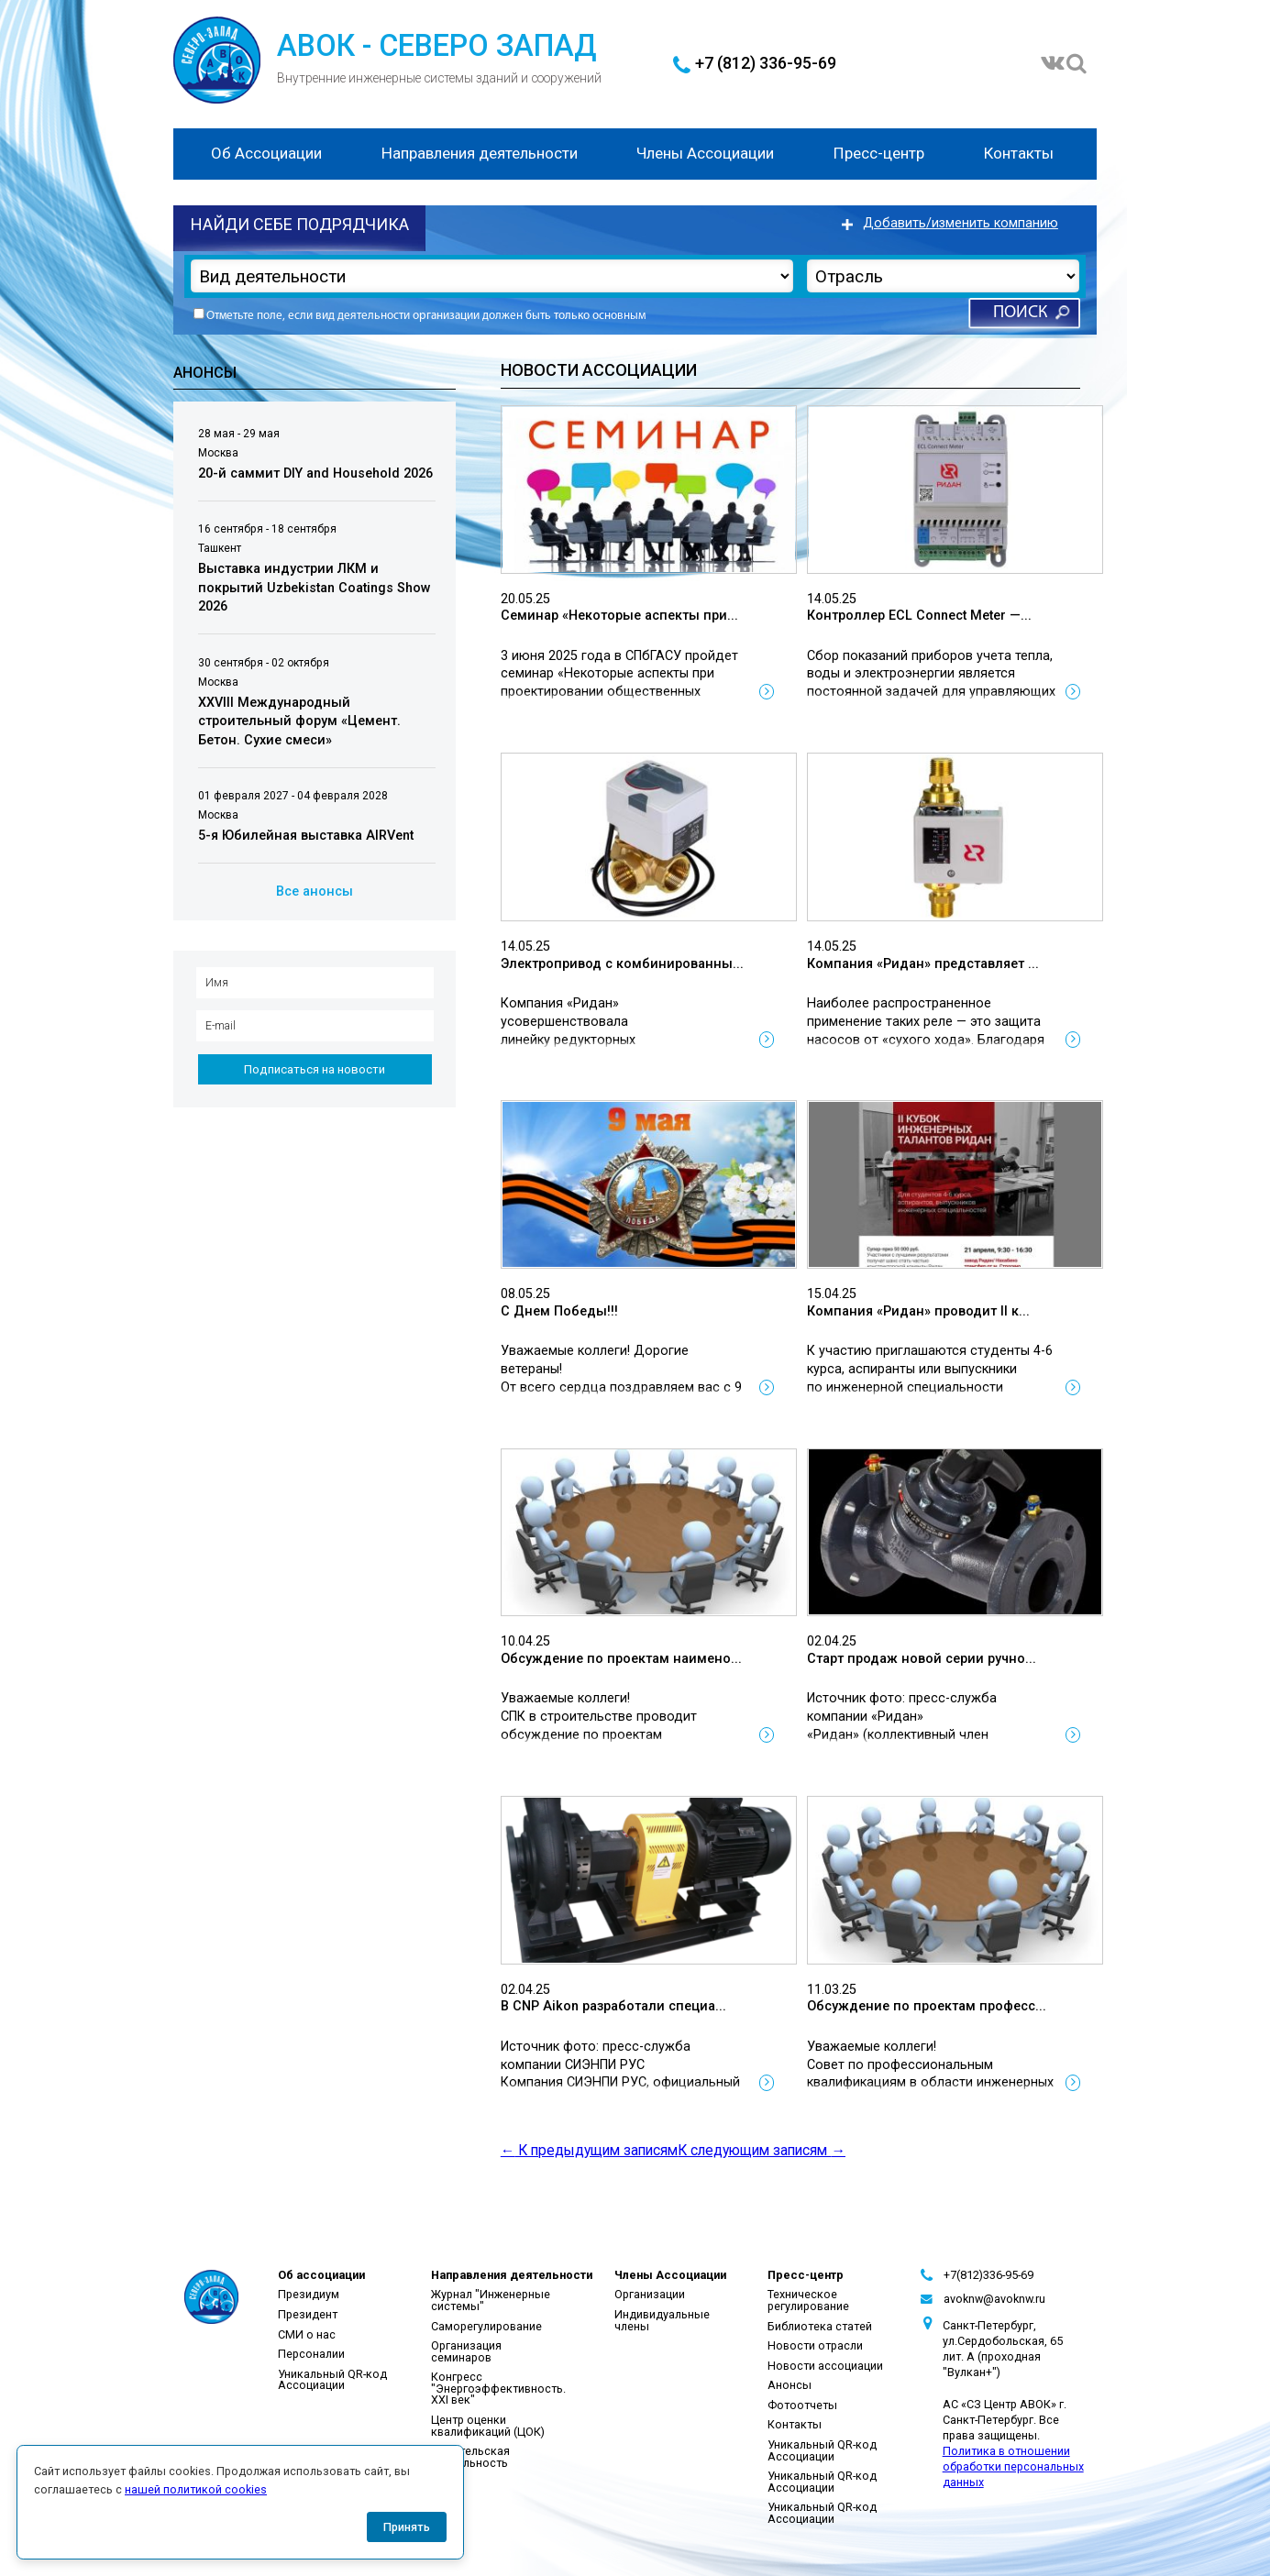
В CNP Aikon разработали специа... (613, 2006)
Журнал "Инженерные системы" (490, 2300)
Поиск (1020, 313)
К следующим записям (761, 2150)
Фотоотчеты (802, 2405)
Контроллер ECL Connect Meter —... (919, 615)
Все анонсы (314, 891)
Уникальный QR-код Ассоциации (332, 2380)
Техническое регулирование (808, 2300)
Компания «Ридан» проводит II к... (918, 1311)
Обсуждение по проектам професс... (926, 2006)
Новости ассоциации (825, 2365)
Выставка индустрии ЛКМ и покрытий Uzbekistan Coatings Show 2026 (314, 587)
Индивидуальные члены (662, 2320)
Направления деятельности (479, 153)
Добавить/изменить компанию (960, 223)
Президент (307, 2314)
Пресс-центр (879, 153)
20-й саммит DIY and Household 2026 (315, 473)
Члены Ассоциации (705, 153)
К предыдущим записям (590, 2150)
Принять (406, 2527)
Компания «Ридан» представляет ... (923, 964)
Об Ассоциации (266, 153)
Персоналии (311, 2354)
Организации (649, 2294)
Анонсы (790, 2385)
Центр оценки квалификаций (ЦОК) (488, 2425)
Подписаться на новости (314, 1069)
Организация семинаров (466, 2351)
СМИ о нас (307, 2334)
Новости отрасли (815, 2345)
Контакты (1019, 153)
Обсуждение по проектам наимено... (621, 1659)
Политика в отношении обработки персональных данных (1013, 2466)
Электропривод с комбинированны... (622, 964)
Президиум (308, 2294)
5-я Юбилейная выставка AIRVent (306, 835)
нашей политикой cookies (196, 2489)
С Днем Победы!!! (559, 1311)
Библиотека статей (820, 2326)
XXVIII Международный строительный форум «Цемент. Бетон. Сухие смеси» (299, 721)
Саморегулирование (486, 2326)
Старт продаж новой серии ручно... (921, 1659)
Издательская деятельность (470, 2457)
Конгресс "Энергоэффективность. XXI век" (498, 2388)
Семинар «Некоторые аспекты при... (619, 615)
